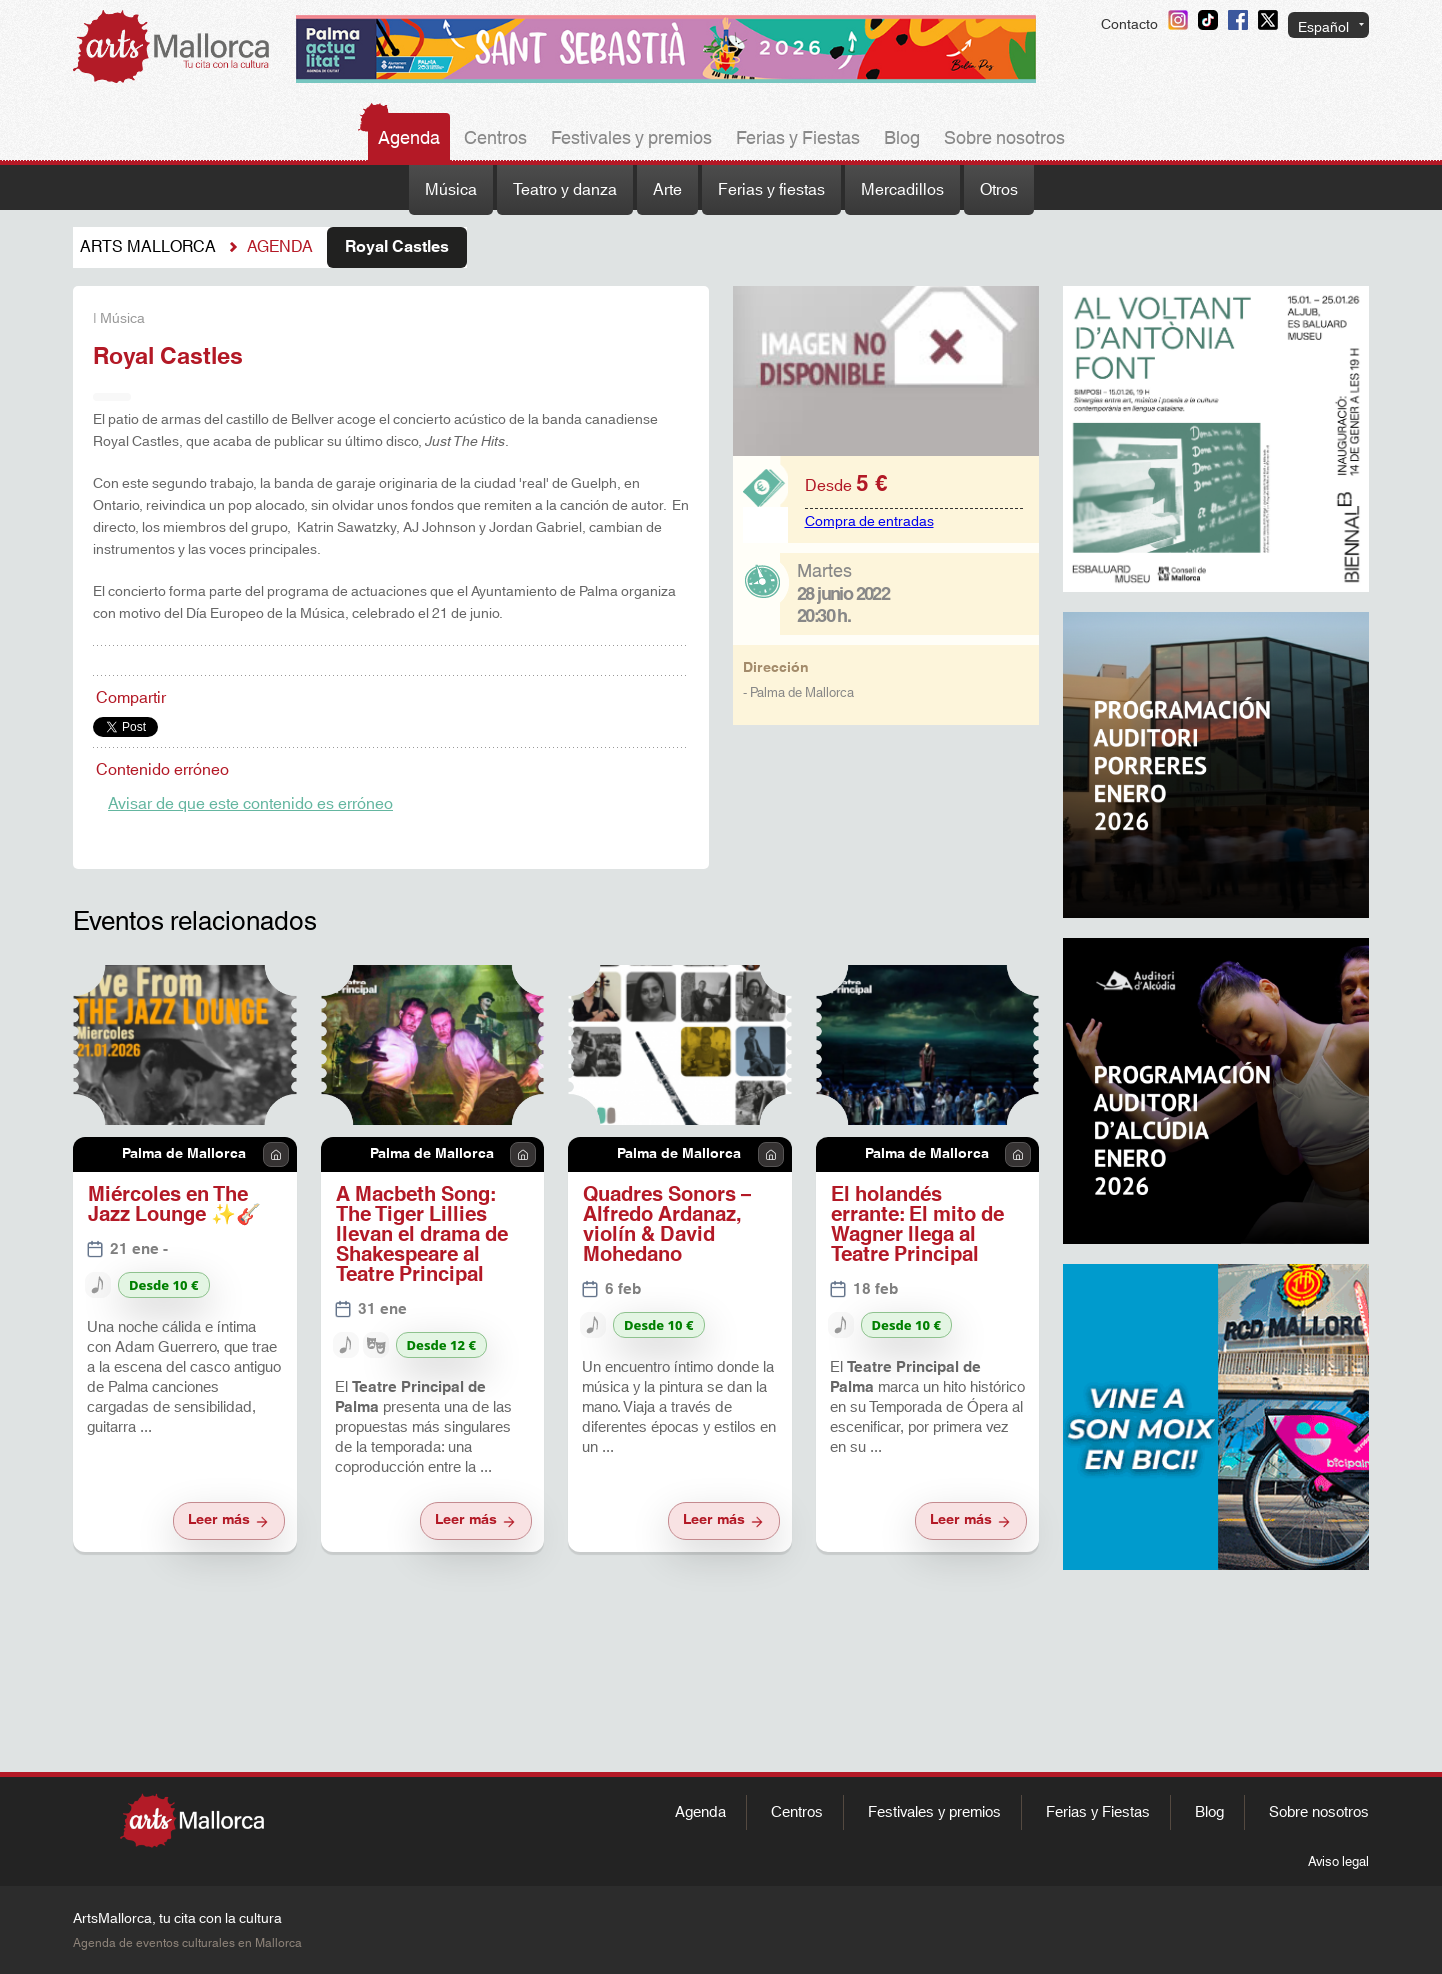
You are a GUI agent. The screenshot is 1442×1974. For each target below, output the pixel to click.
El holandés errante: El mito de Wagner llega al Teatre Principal (917, 1225)
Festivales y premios (631, 139)
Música (451, 190)
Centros (495, 139)
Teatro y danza (565, 190)
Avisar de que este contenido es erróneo (250, 804)
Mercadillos (902, 190)
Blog (902, 139)
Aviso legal (1338, 1862)
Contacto (1129, 25)
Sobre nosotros (1004, 139)
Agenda (409, 139)
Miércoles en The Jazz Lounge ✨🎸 (174, 1205)
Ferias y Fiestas (798, 139)
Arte (667, 190)
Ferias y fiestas (771, 190)
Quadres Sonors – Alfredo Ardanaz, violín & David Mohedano (667, 1225)
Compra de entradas (869, 522)
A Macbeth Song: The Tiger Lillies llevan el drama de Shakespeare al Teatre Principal (422, 1235)
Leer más (229, 1520)
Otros (999, 190)
